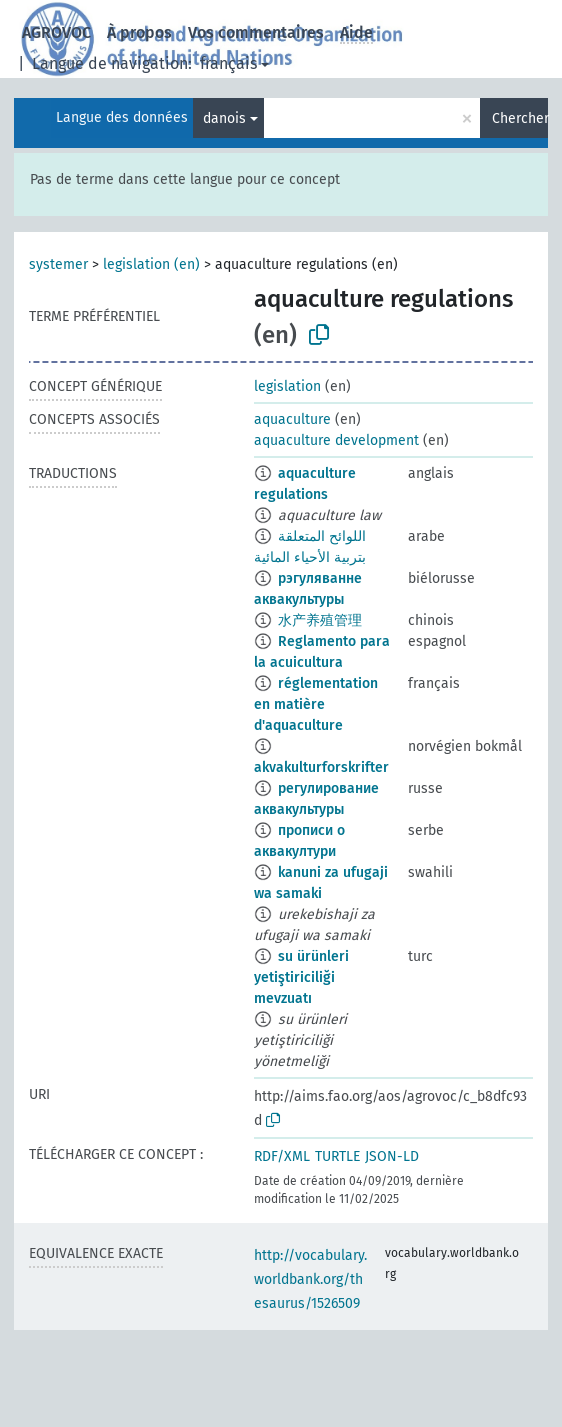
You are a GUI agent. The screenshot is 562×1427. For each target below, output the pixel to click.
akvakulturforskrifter (321, 767)
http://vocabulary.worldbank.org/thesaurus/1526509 (310, 1279)
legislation (287, 386)
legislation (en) (151, 264)
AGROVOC (56, 32)
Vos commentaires (256, 32)
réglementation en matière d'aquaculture (316, 704)
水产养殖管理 (320, 620)
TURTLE (337, 1156)
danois (224, 118)
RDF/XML (282, 1156)
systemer (58, 264)
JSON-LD (392, 1156)
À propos (139, 32)
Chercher (520, 118)
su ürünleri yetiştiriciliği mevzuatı (301, 977)
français (228, 63)
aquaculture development (336, 440)
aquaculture (292, 419)
